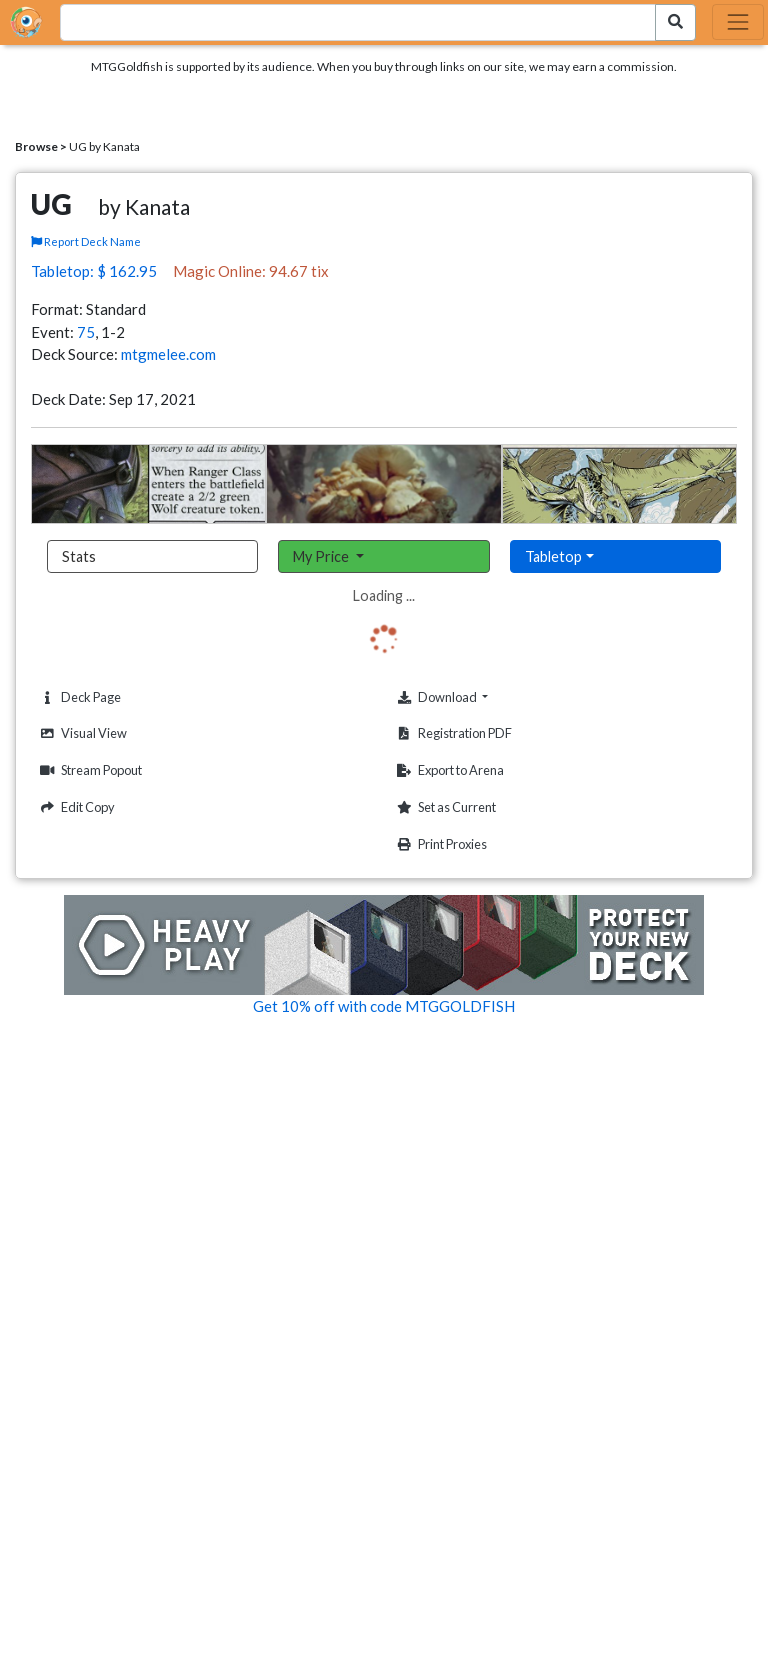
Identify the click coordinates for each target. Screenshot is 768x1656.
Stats (79, 556)
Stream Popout (88, 770)
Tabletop (553, 556)
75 (86, 332)
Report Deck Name (86, 241)
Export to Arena (448, 770)
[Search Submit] (675, 22)
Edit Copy (75, 807)
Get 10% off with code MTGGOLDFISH (384, 1006)
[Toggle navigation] (738, 22)
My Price (322, 556)
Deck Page (78, 697)
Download (472, 697)
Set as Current (444, 807)
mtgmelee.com (168, 354)
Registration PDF (452, 733)
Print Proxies (439, 844)
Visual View (81, 733)
